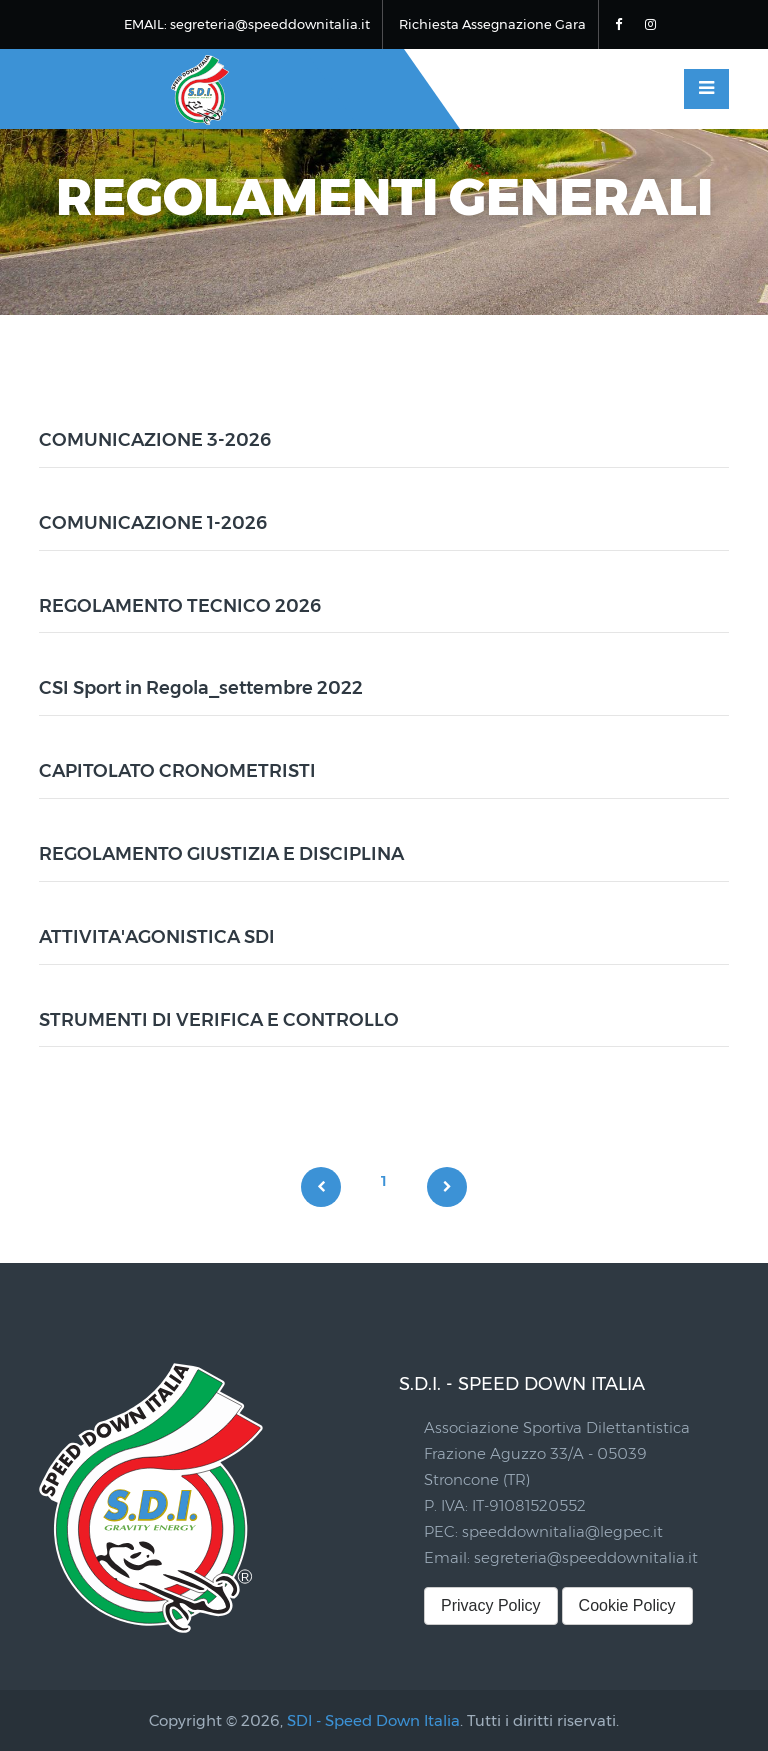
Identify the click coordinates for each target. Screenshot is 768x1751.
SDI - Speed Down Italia (373, 1720)
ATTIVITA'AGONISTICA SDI (157, 937)
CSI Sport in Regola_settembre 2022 (201, 688)
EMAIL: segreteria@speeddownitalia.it (247, 24)
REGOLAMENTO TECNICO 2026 (180, 606)
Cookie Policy (627, 1605)
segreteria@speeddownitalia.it (586, 1557)
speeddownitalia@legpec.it (562, 1531)
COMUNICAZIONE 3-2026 (155, 440)
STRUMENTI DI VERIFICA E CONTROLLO (219, 1020)
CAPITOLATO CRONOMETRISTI (177, 771)
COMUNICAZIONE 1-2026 (153, 523)
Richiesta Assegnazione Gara (492, 24)
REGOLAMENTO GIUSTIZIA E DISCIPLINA (221, 854)
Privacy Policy (491, 1605)
